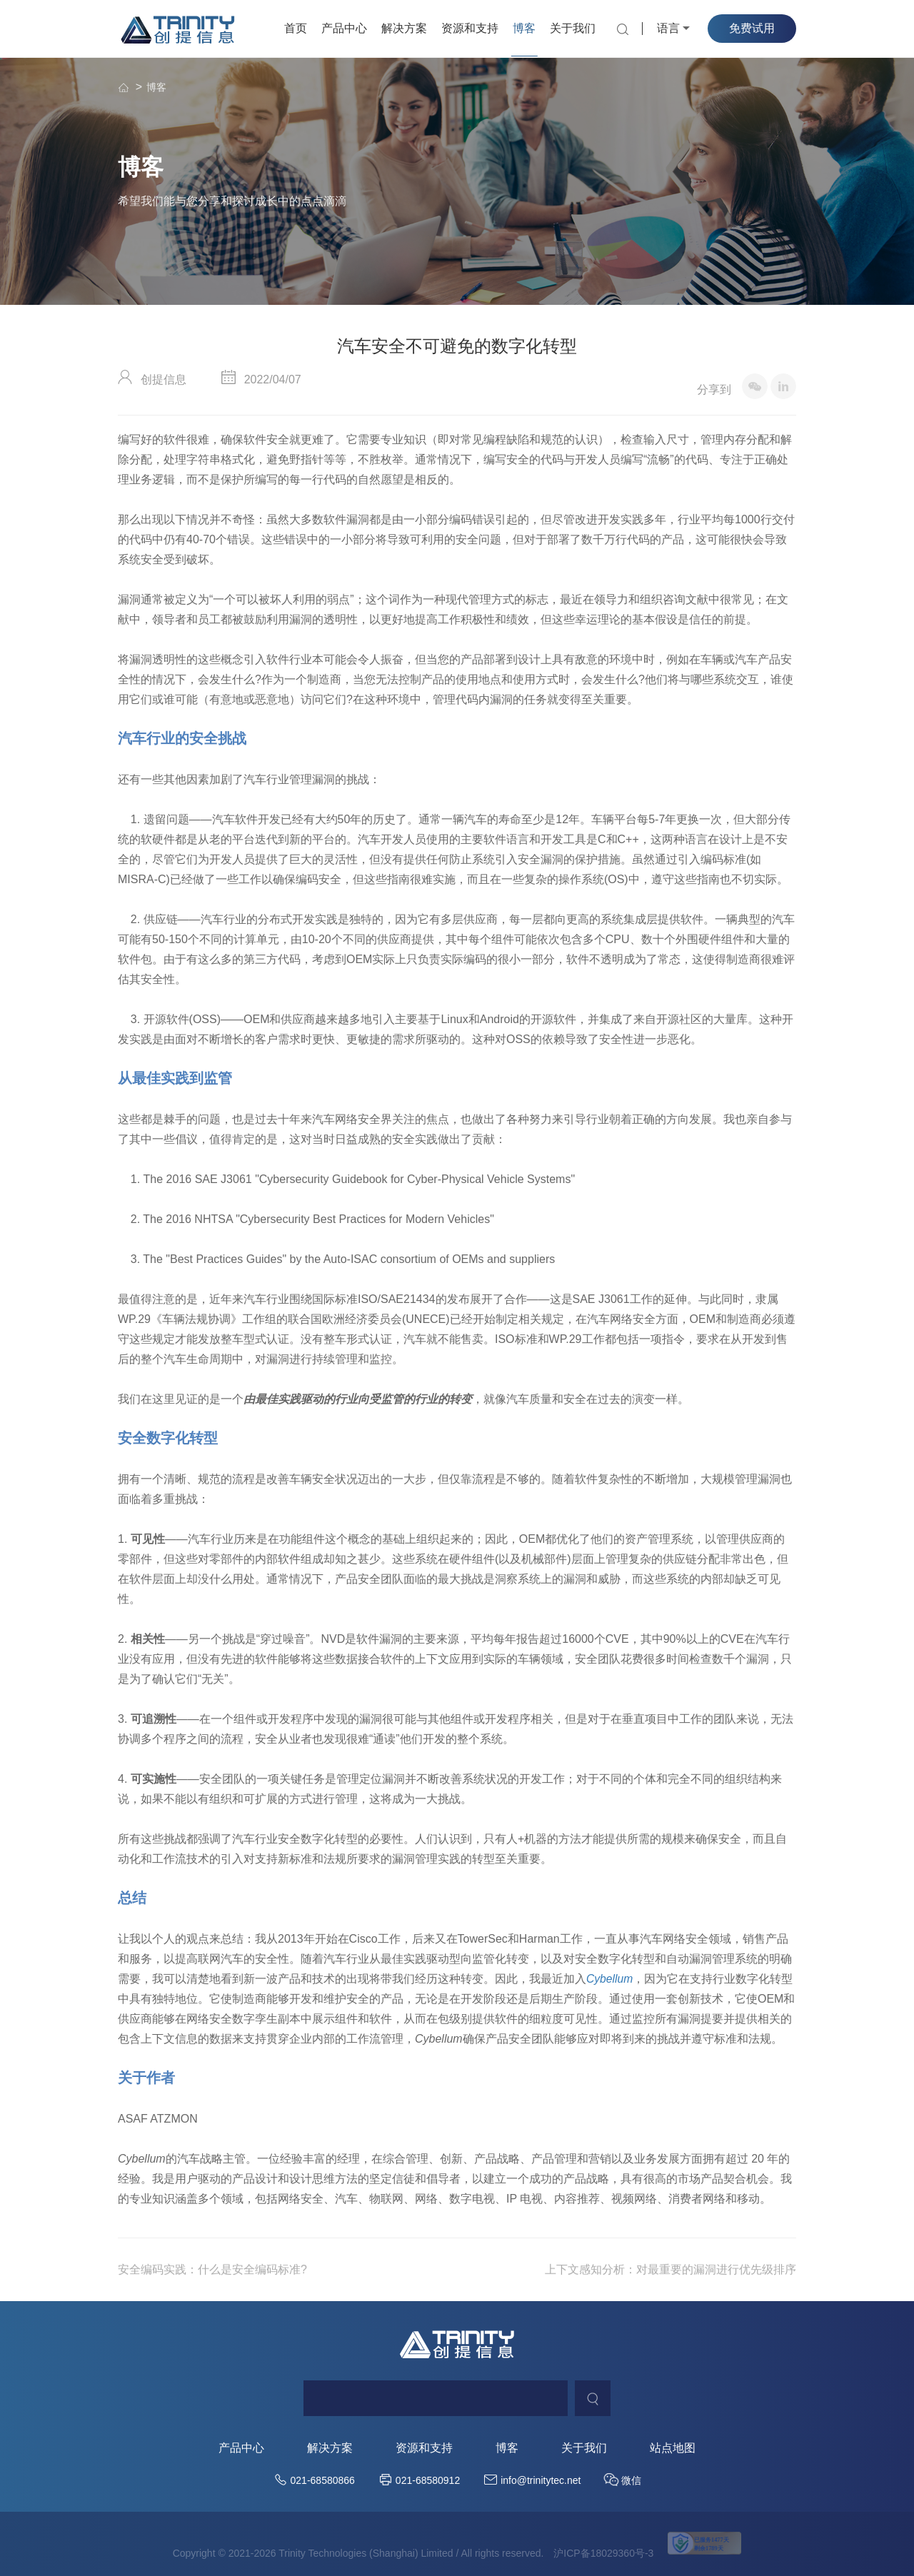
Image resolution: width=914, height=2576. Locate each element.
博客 (524, 28)
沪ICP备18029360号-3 (603, 2553)
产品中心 (344, 28)
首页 (295, 28)
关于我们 (573, 28)
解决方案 (404, 28)
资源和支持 (469, 28)
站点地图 (672, 2448)
